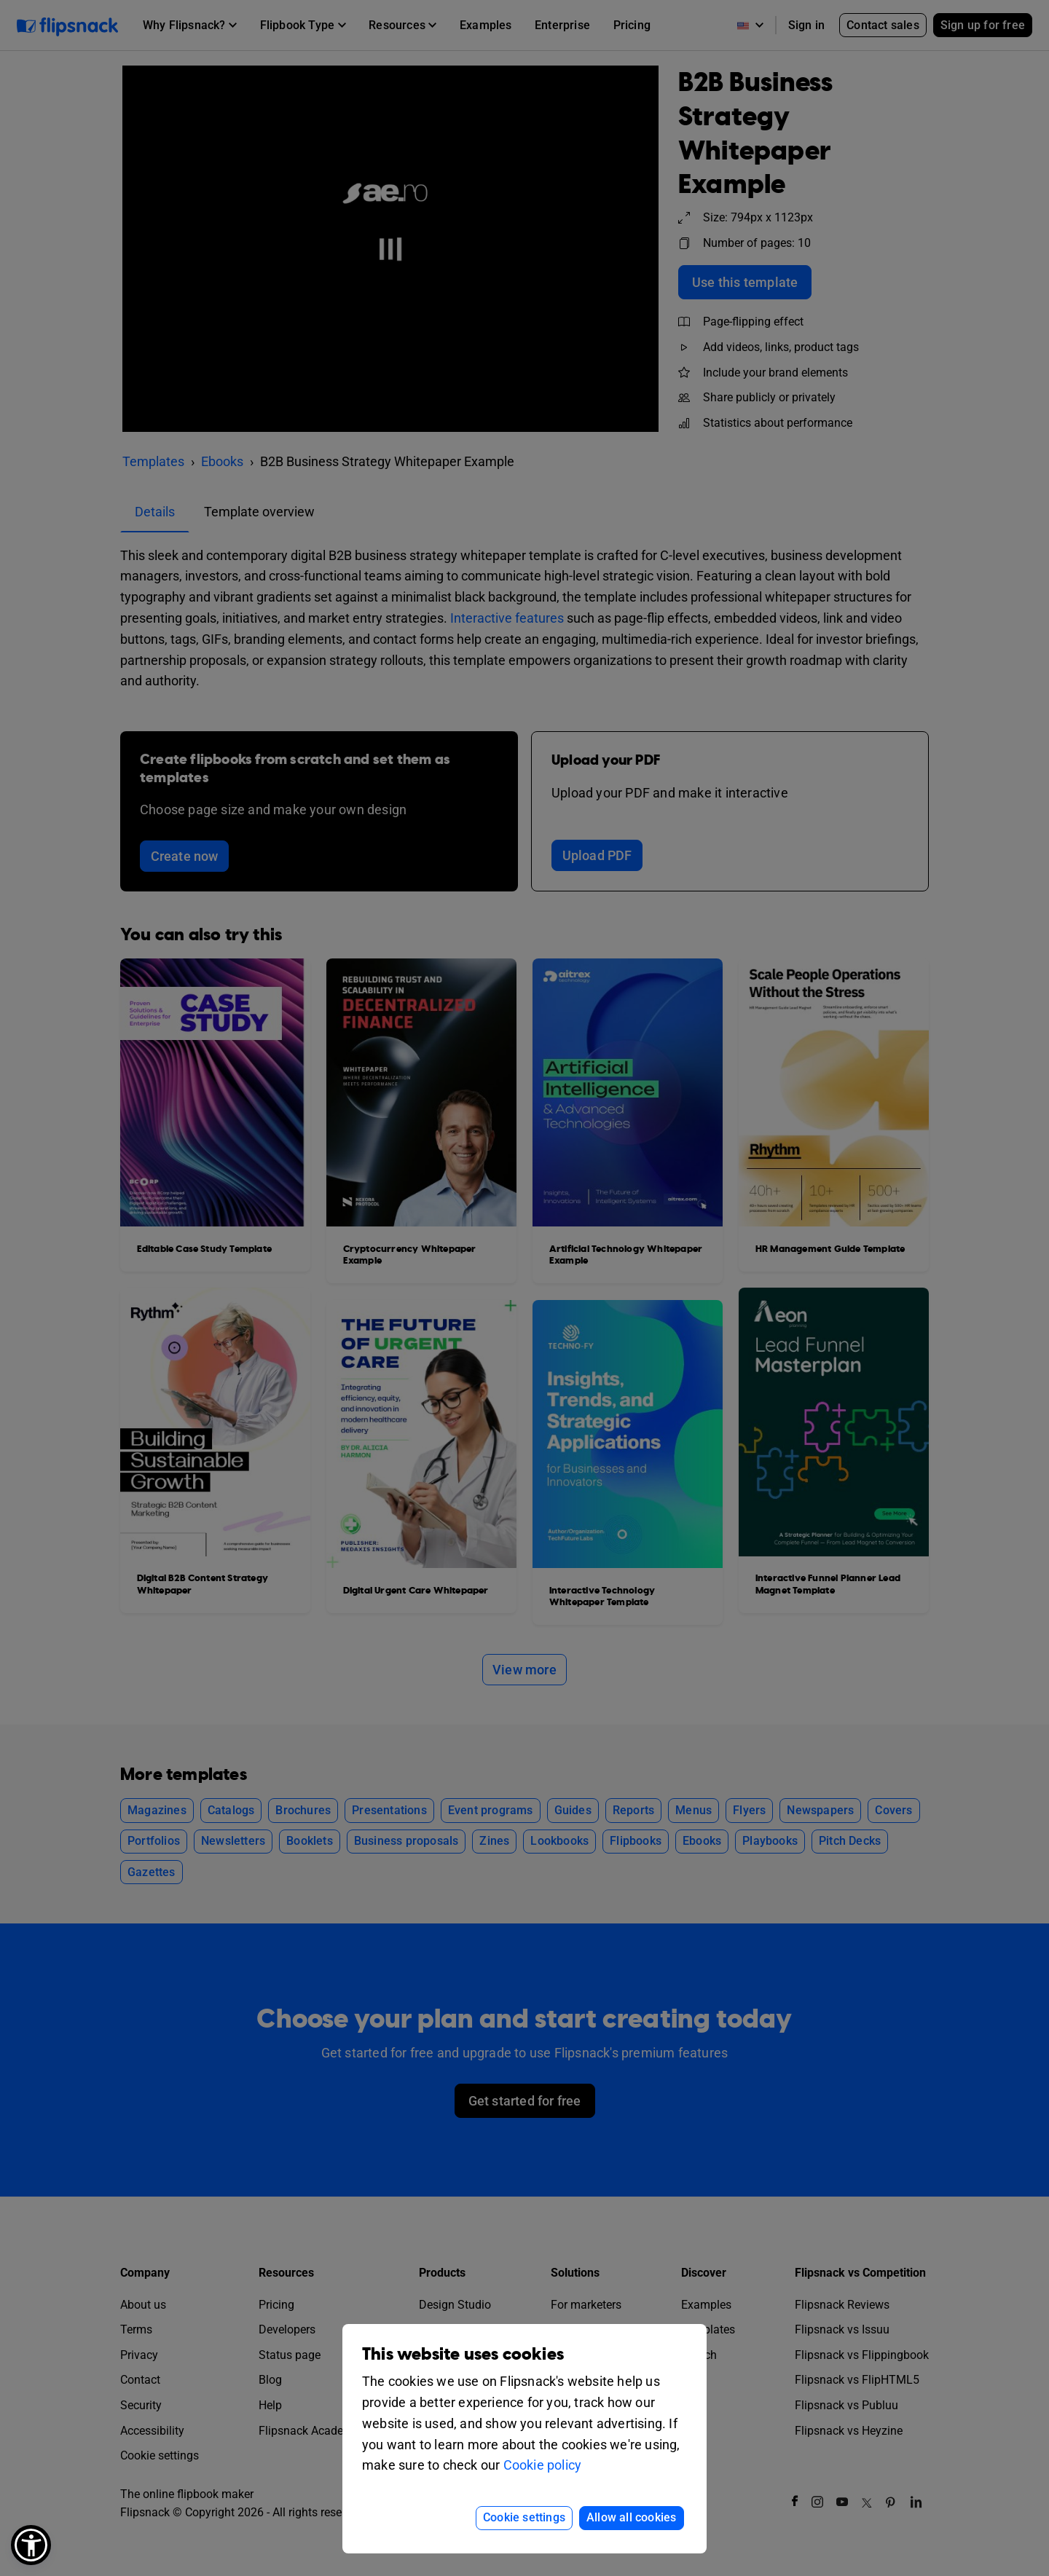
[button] (31, 2545)
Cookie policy (542, 2465)
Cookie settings (524, 2517)
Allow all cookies (631, 2517)
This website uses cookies (463, 2354)
